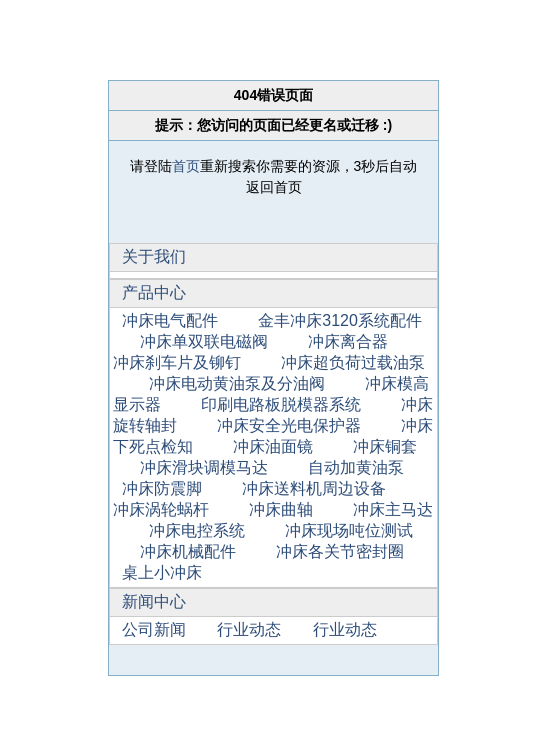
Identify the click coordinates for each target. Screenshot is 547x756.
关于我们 (154, 256)
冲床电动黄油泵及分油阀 (237, 383)
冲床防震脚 (162, 488)
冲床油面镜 (273, 446)
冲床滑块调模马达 (204, 467)
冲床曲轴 (281, 509)
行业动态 (249, 629)
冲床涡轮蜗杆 (161, 509)
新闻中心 (154, 601)
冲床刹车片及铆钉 (177, 362)
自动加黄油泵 (356, 467)
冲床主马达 (393, 509)
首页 (186, 166)
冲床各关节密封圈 (340, 551)
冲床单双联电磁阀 (204, 341)
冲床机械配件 (188, 551)
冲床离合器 (348, 341)
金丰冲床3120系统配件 (340, 320)
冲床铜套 (385, 446)
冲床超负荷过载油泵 (353, 362)
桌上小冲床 (162, 572)
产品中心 (154, 292)
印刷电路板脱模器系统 (281, 404)
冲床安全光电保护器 (289, 425)
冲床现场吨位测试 (349, 530)
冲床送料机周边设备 (314, 488)
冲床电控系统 (197, 530)
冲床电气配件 (170, 320)
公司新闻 (154, 629)
